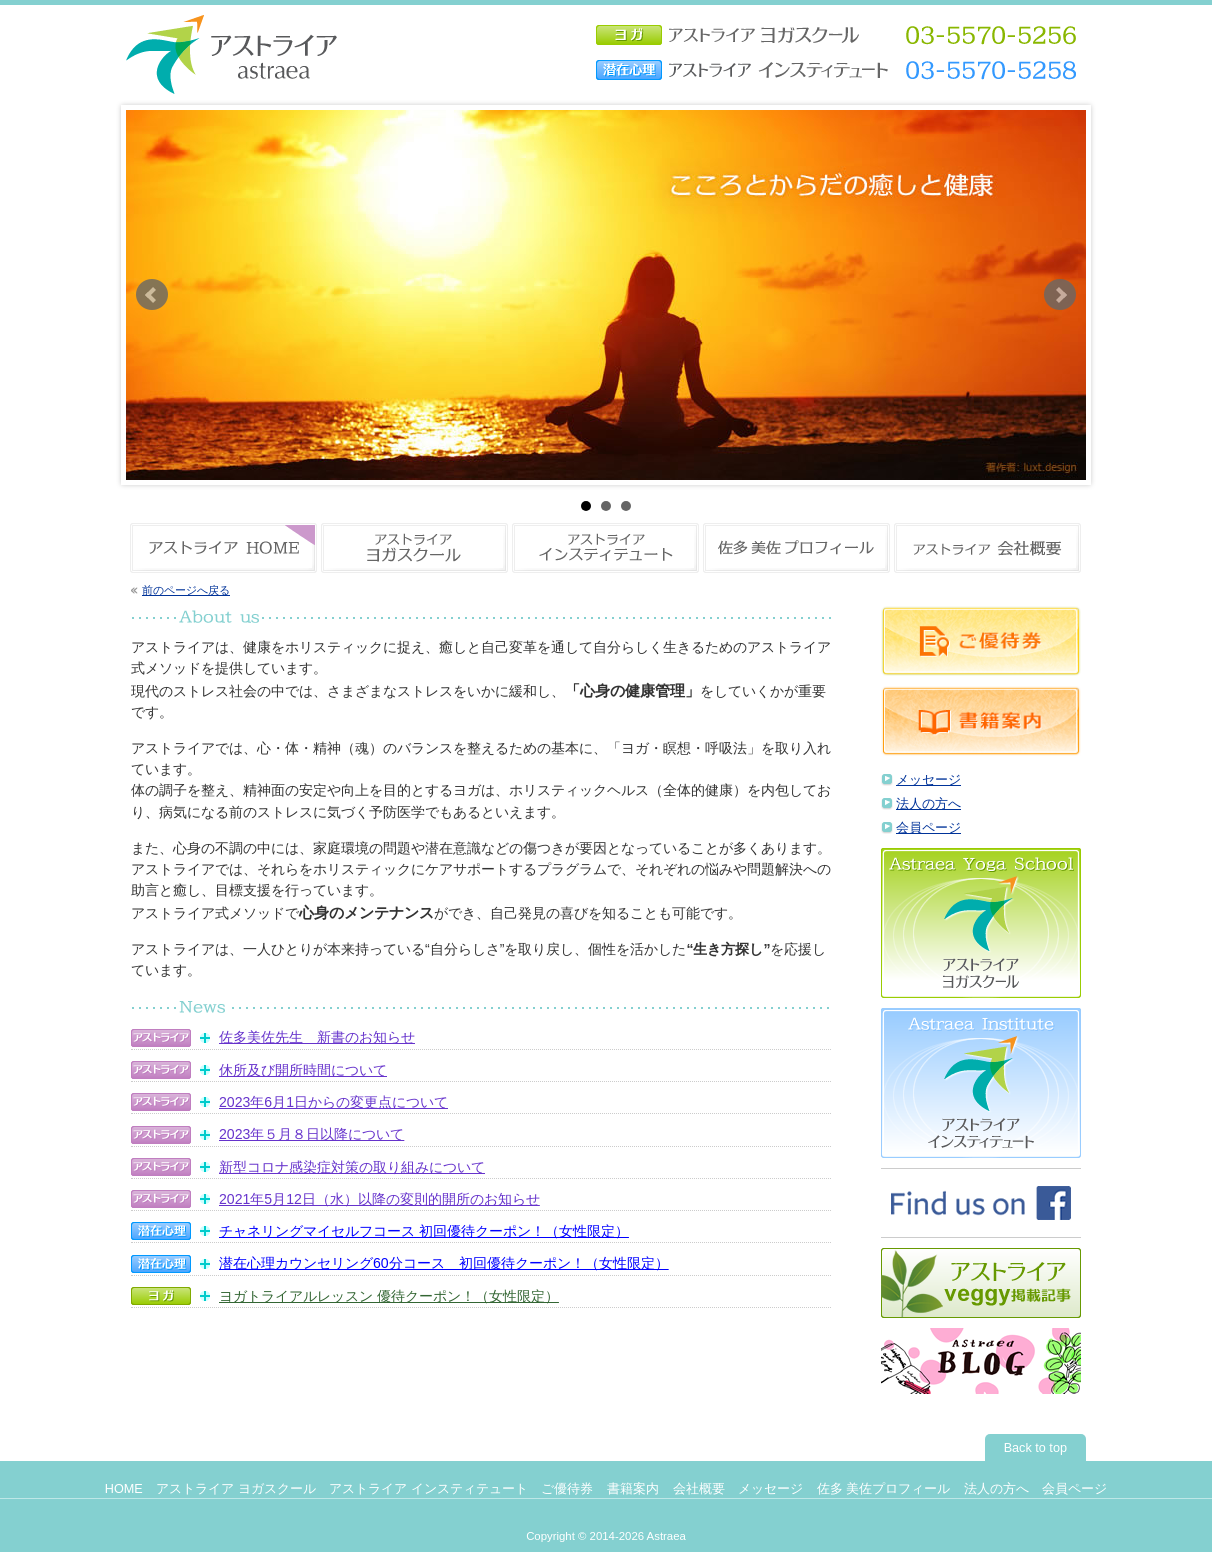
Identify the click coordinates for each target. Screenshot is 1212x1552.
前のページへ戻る (186, 590)
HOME (124, 1489)
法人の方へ (928, 804)
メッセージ (928, 780)
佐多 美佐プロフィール (884, 1489)
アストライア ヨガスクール (236, 1489)
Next (1060, 295)
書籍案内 (633, 1489)
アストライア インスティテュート (428, 1489)
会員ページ (928, 828)
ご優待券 (567, 1489)
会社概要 (699, 1489)
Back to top (1035, 1448)
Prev (152, 295)
